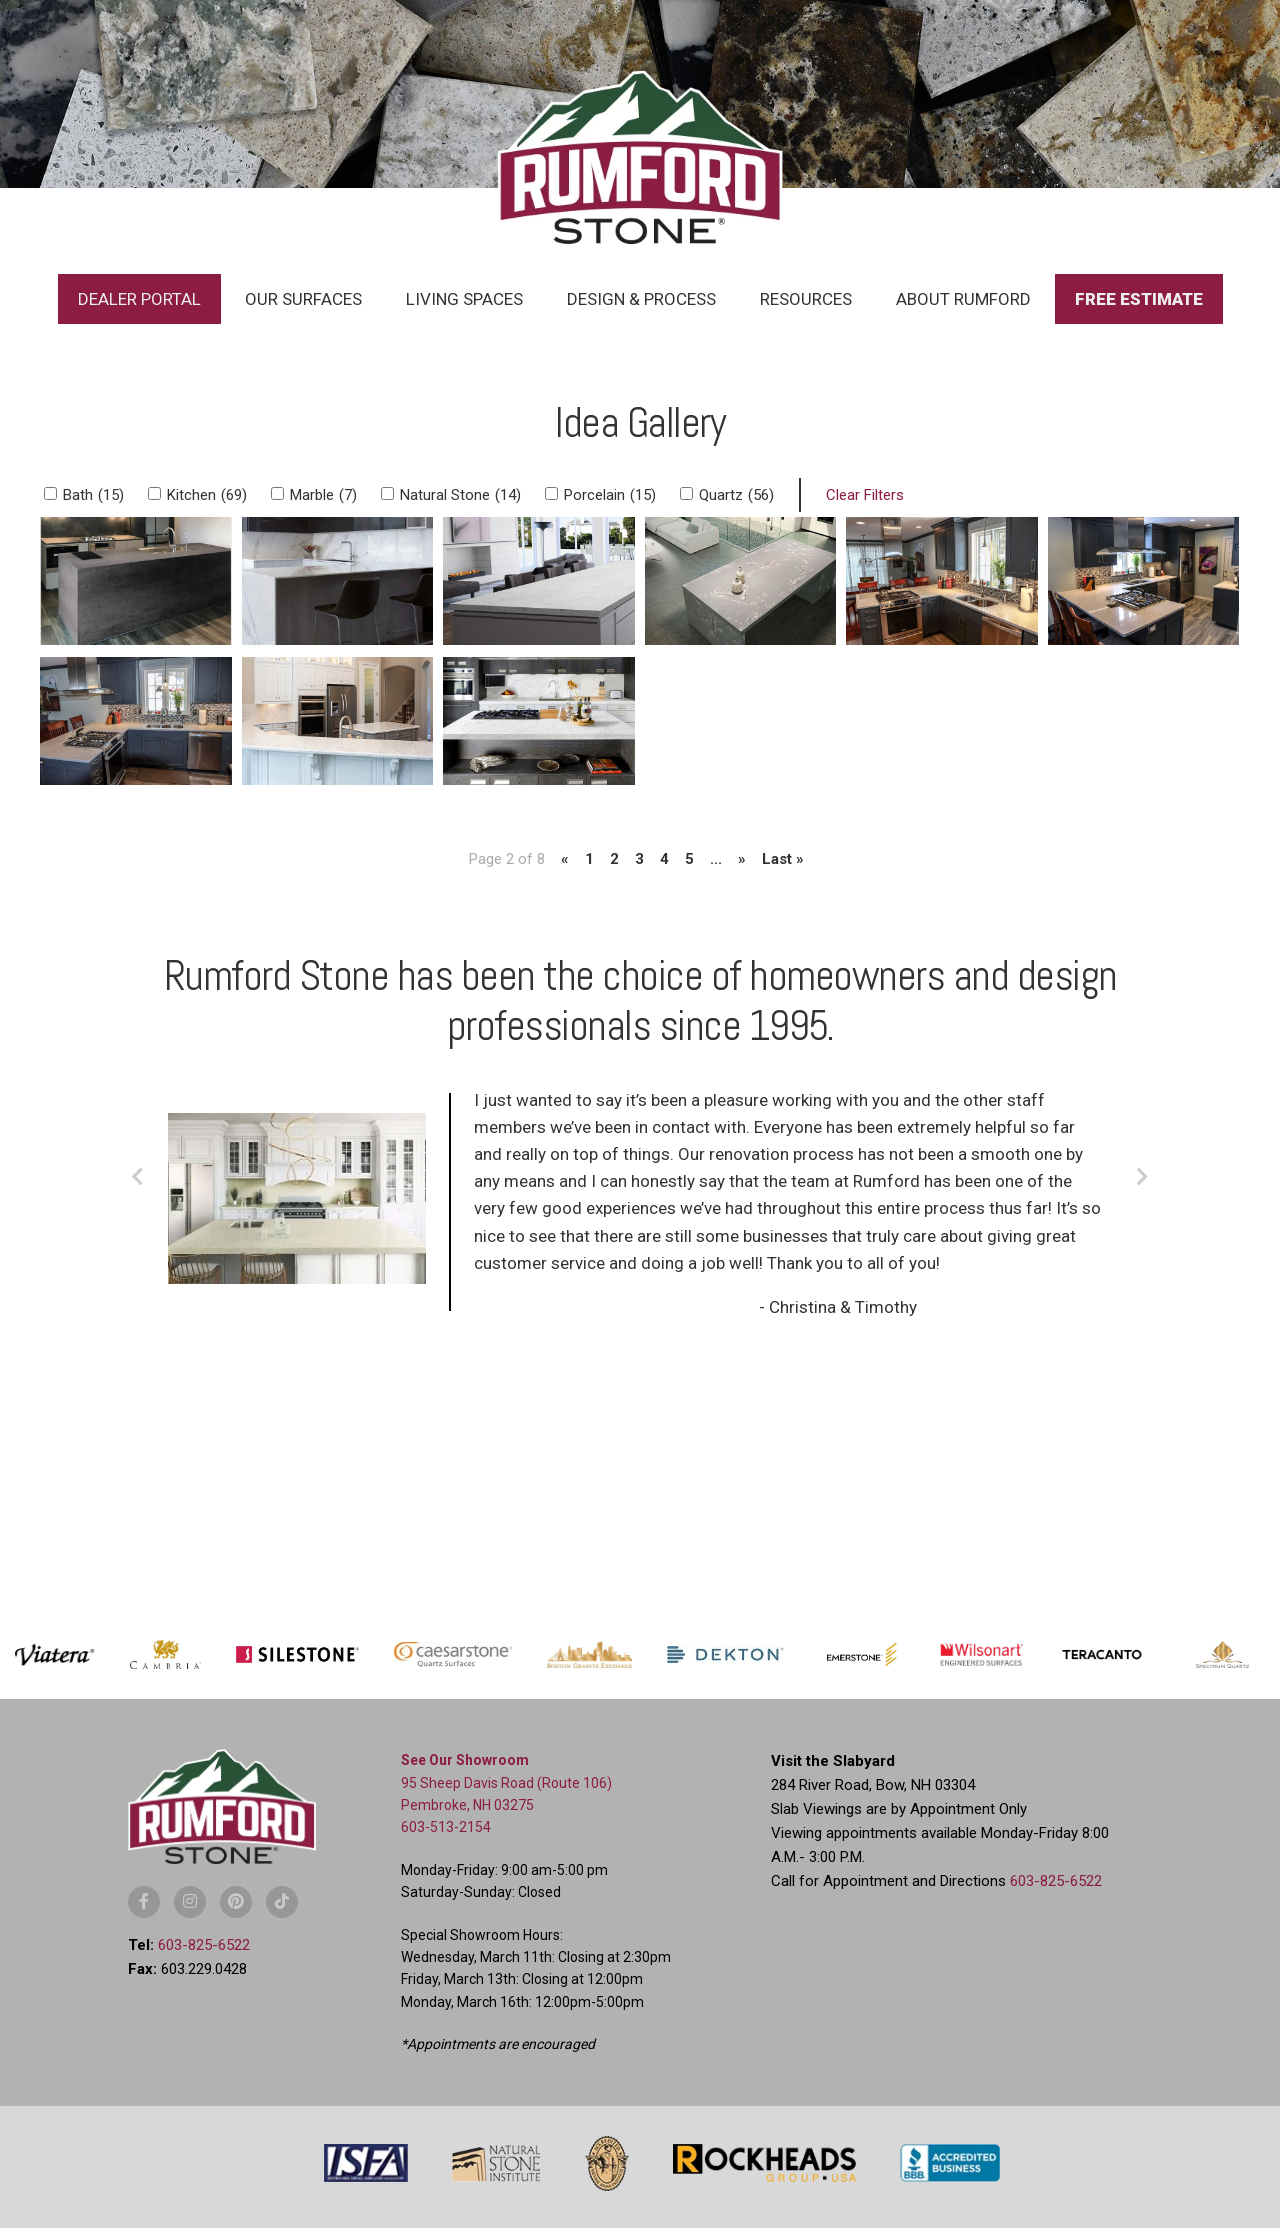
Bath (93, 495)
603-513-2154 (446, 1827)
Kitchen (207, 495)
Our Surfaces (303, 299)
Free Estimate (1139, 299)
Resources (806, 299)
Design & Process (641, 299)
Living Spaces (464, 299)
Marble (323, 495)
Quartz (736, 495)
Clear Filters (865, 495)
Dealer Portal (139, 299)
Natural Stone (460, 495)
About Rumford (963, 299)
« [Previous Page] (565, 859)
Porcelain (610, 495)
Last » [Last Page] (783, 859)
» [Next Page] (742, 859)
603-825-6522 (204, 1945)
